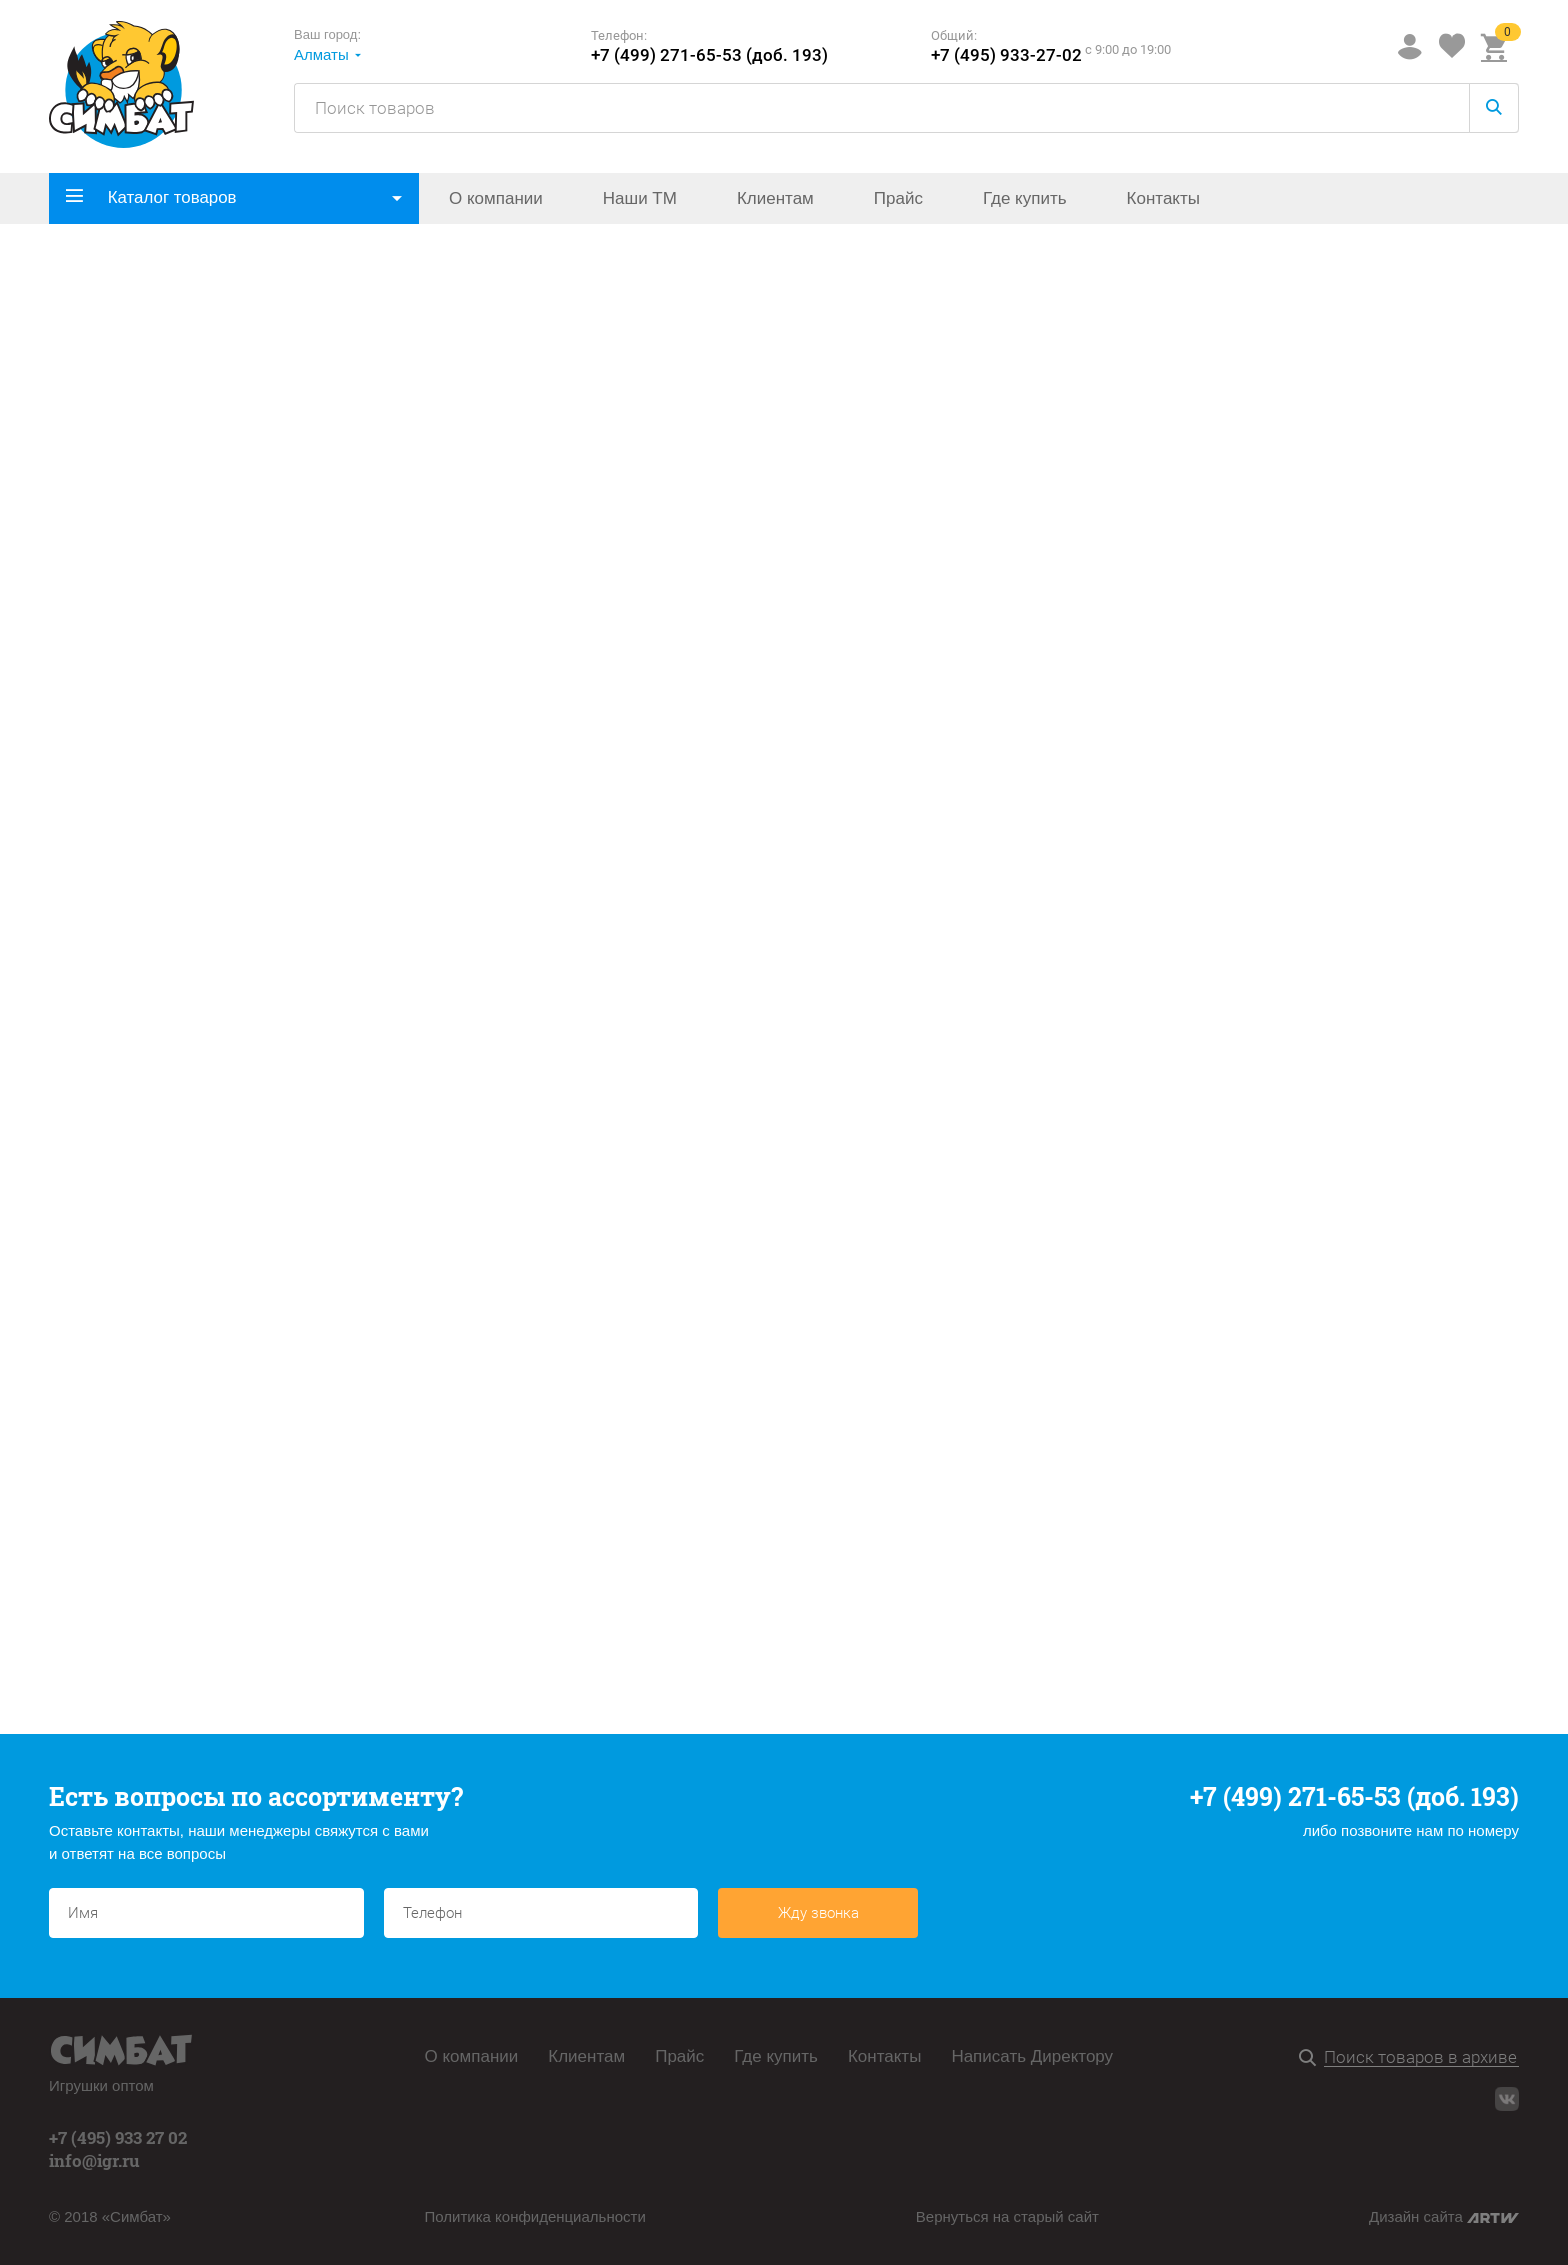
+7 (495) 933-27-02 (1006, 55)
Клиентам (775, 198)
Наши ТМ (640, 198)
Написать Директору (1032, 2056)
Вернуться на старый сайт (1007, 2216)
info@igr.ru (94, 2160)
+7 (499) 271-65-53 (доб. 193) (709, 55)
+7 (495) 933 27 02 (118, 2137)
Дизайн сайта (1444, 2216)
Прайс (898, 198)
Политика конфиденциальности (535, 2216)
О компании (496, 198)
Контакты (1163, 198)
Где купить (1025, 198)
